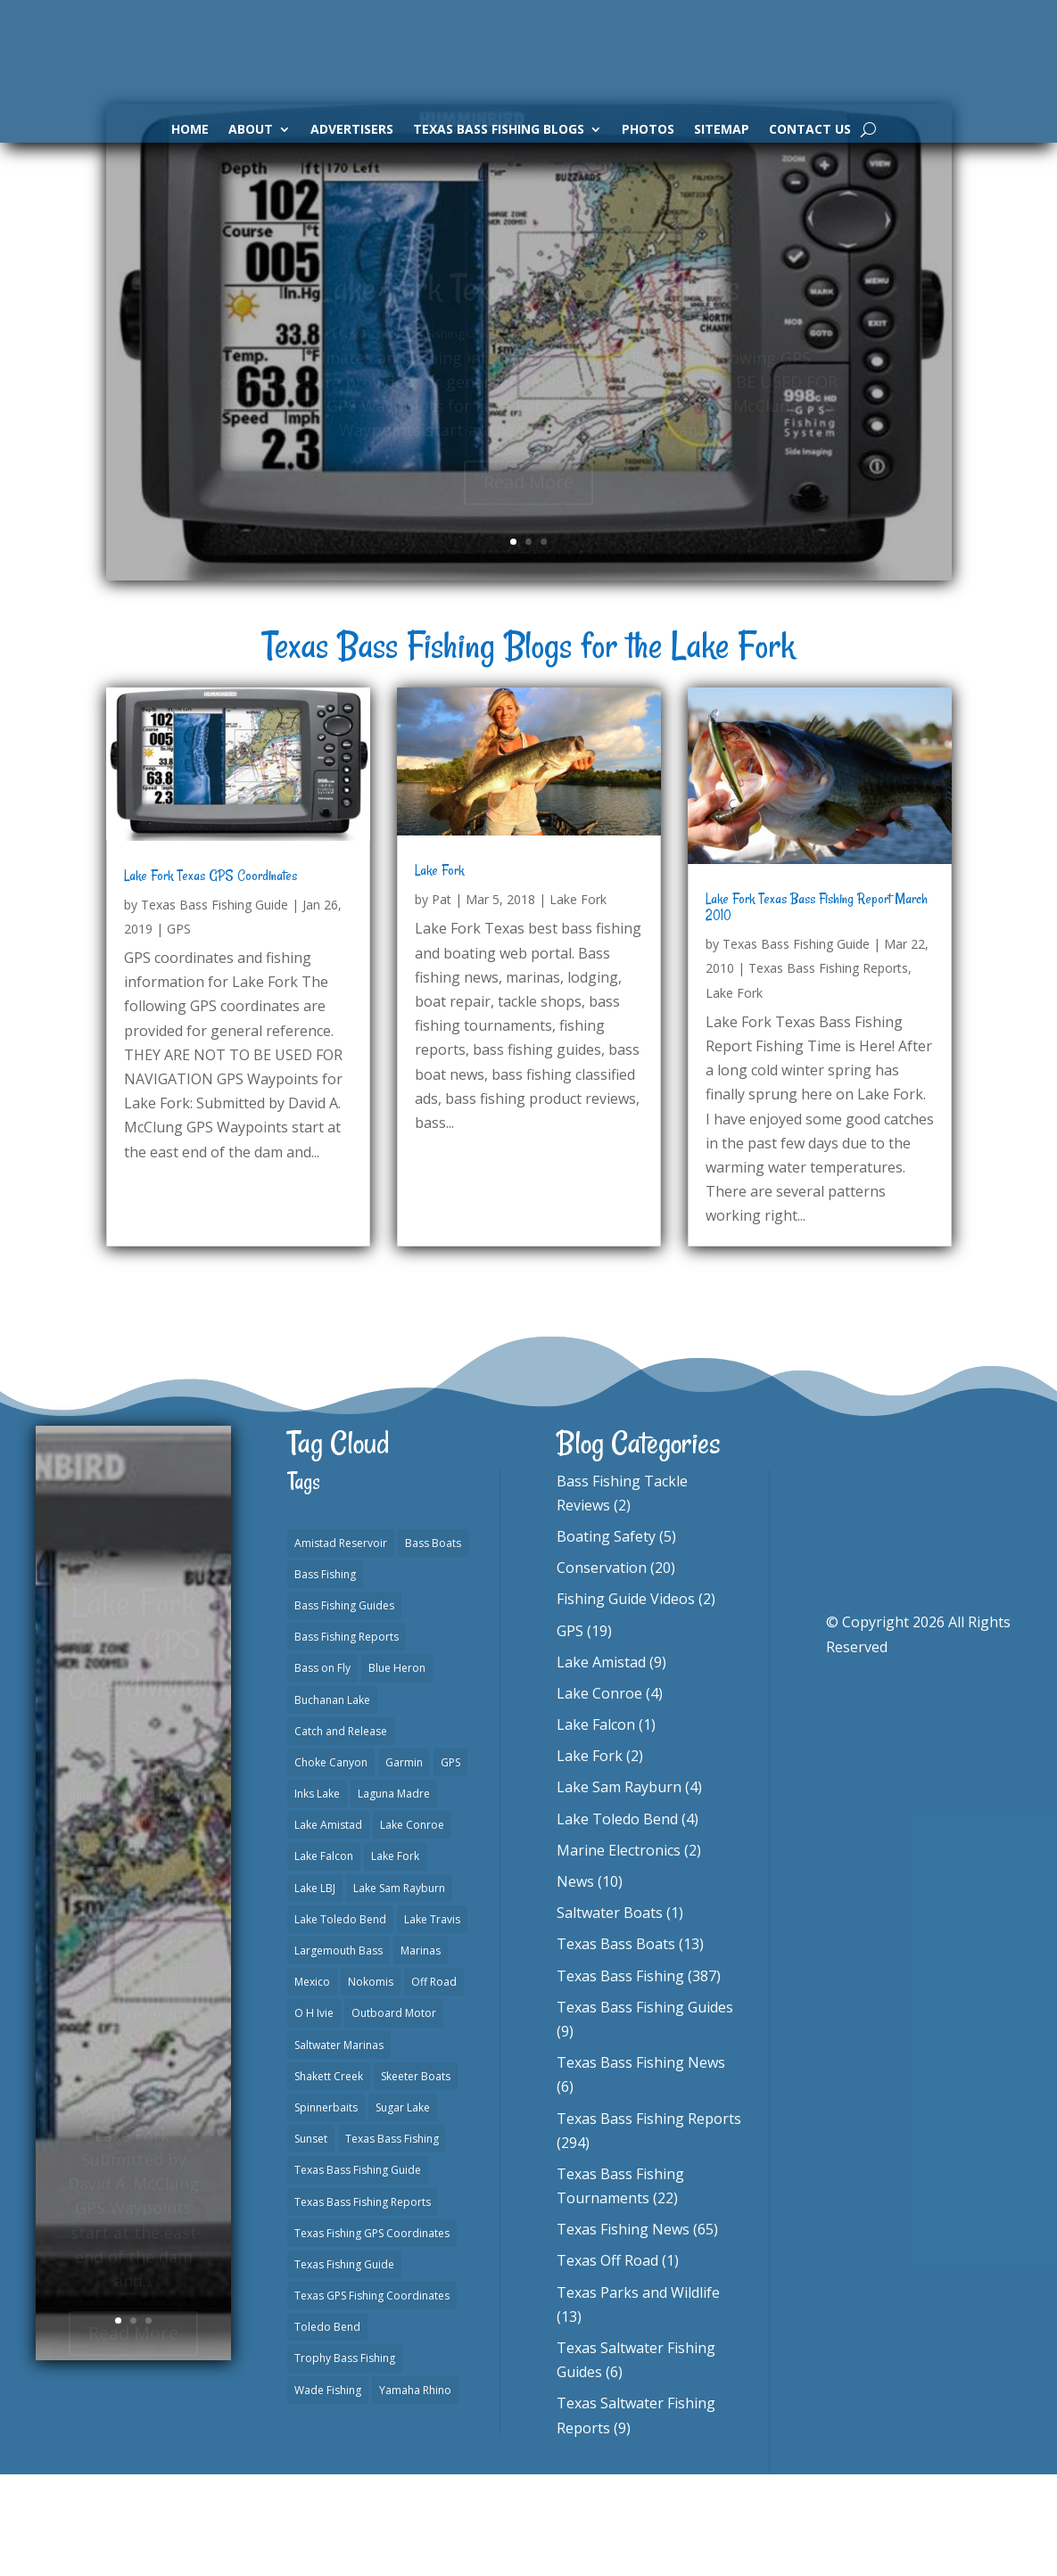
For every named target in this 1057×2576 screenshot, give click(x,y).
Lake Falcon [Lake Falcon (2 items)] (323, 1957)
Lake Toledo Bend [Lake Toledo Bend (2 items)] (340, 2021)
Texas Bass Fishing (620, 2077)
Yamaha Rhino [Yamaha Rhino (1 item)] (415, 2491)
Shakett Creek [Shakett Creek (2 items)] (328, 2177)
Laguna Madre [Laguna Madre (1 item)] (394, 1895)
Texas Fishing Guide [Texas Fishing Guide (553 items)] (344, 2366)
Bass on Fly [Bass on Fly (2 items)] (322, 1769)
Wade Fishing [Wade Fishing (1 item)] (327, 2491)
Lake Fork (439, 972)
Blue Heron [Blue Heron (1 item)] (396, 1769)
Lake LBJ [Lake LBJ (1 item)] (314, 1989)
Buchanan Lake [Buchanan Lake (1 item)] (332, 1801)
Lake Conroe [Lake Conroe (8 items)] (412, 1926)
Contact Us (810, 130)
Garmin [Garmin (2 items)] (404, 1864)
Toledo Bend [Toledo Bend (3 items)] (327, 2428)
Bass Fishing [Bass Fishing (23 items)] (325, 1675)
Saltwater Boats (610, 2014)
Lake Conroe (599, 1795)
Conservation (602, 1669)
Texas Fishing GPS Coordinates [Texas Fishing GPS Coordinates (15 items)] (372, 2334)
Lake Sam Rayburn (619, 1888)
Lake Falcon (596, 1826)
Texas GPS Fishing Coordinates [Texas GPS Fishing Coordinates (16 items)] (372, 2397)
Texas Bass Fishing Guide (214, 1006)
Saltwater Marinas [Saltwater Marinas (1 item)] (339, 2146)
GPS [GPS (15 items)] (450, 1864)
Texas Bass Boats (616, 2045)
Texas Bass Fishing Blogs (498, 130)
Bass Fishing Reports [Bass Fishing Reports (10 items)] (346, 1738)
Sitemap (721, 130)
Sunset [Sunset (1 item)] (310, 2240)
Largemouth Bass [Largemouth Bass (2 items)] (338, 2052)
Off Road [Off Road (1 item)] (434, 2083)
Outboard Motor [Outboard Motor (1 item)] (393, 2114)
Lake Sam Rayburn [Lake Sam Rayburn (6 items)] (399, 1989)
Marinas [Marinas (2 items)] (421, 2052)
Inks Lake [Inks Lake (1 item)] (317, 1895)
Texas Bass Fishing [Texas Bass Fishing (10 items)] (392, 2240)
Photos (648, 130)
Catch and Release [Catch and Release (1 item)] (340, 1832)
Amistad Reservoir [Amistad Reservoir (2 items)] (340, 1644)
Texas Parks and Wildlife (638, 2394)
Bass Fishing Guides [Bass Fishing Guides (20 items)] (344, 1707)
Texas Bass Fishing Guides (645, 2109)
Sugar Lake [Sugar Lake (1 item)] (403, 2209)
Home (190, 130)
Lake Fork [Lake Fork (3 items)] (395, 1957)
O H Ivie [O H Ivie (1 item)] (314, 2114)
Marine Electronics (619, 1952)
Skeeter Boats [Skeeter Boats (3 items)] (415, 2177)
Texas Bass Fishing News (641, 2164)
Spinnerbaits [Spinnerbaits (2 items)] (326, 2209)
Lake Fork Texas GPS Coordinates (210, 977)
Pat (441, 1000)
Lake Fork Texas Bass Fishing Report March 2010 (817, 1008)
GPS (179, 1030)
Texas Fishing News (623, 2331)
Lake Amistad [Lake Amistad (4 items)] (328, 1926)
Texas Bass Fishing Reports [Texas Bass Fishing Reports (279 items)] (362, 2303)
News (575, 1983)
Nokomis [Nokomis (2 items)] (370, 2083)
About (250, 130)
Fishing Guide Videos (626, 1700)
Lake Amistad (601, 1764)
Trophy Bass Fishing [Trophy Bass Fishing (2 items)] (344, 2459)
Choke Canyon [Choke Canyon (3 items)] (330, 1864)
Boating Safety (606, 1638)
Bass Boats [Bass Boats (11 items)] (433, 1644)
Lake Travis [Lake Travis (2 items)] (432, 2021)
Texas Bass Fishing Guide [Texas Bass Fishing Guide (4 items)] (357, 2271)
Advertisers (351, 130)
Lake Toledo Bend (617, 1920)
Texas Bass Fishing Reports (828, 1069)
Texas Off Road (607, 2362)
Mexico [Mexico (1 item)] (312, 2083)
